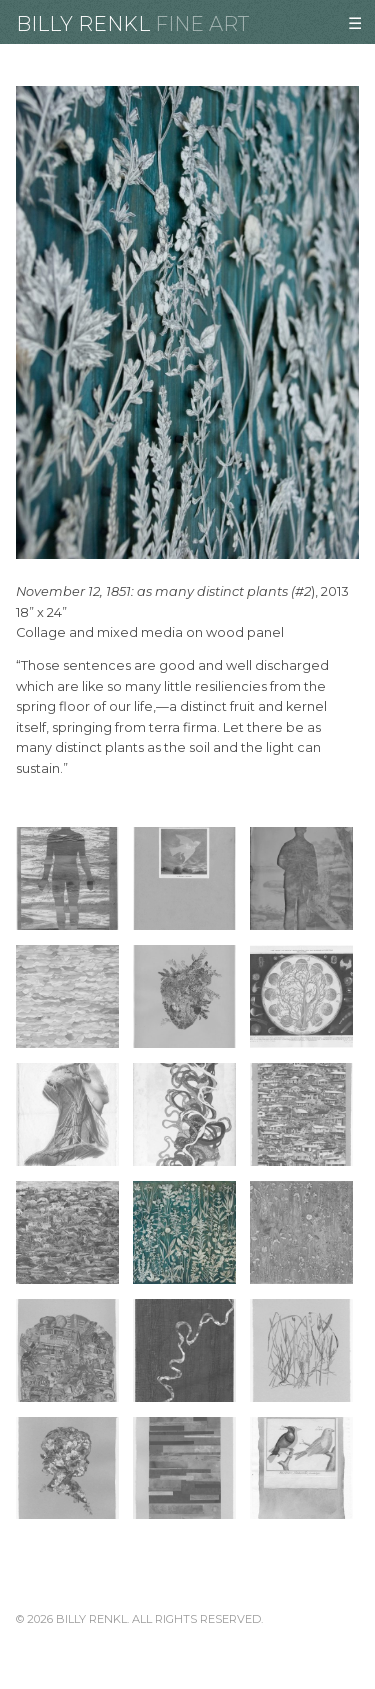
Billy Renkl (83, 24)
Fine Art (202, 24)
